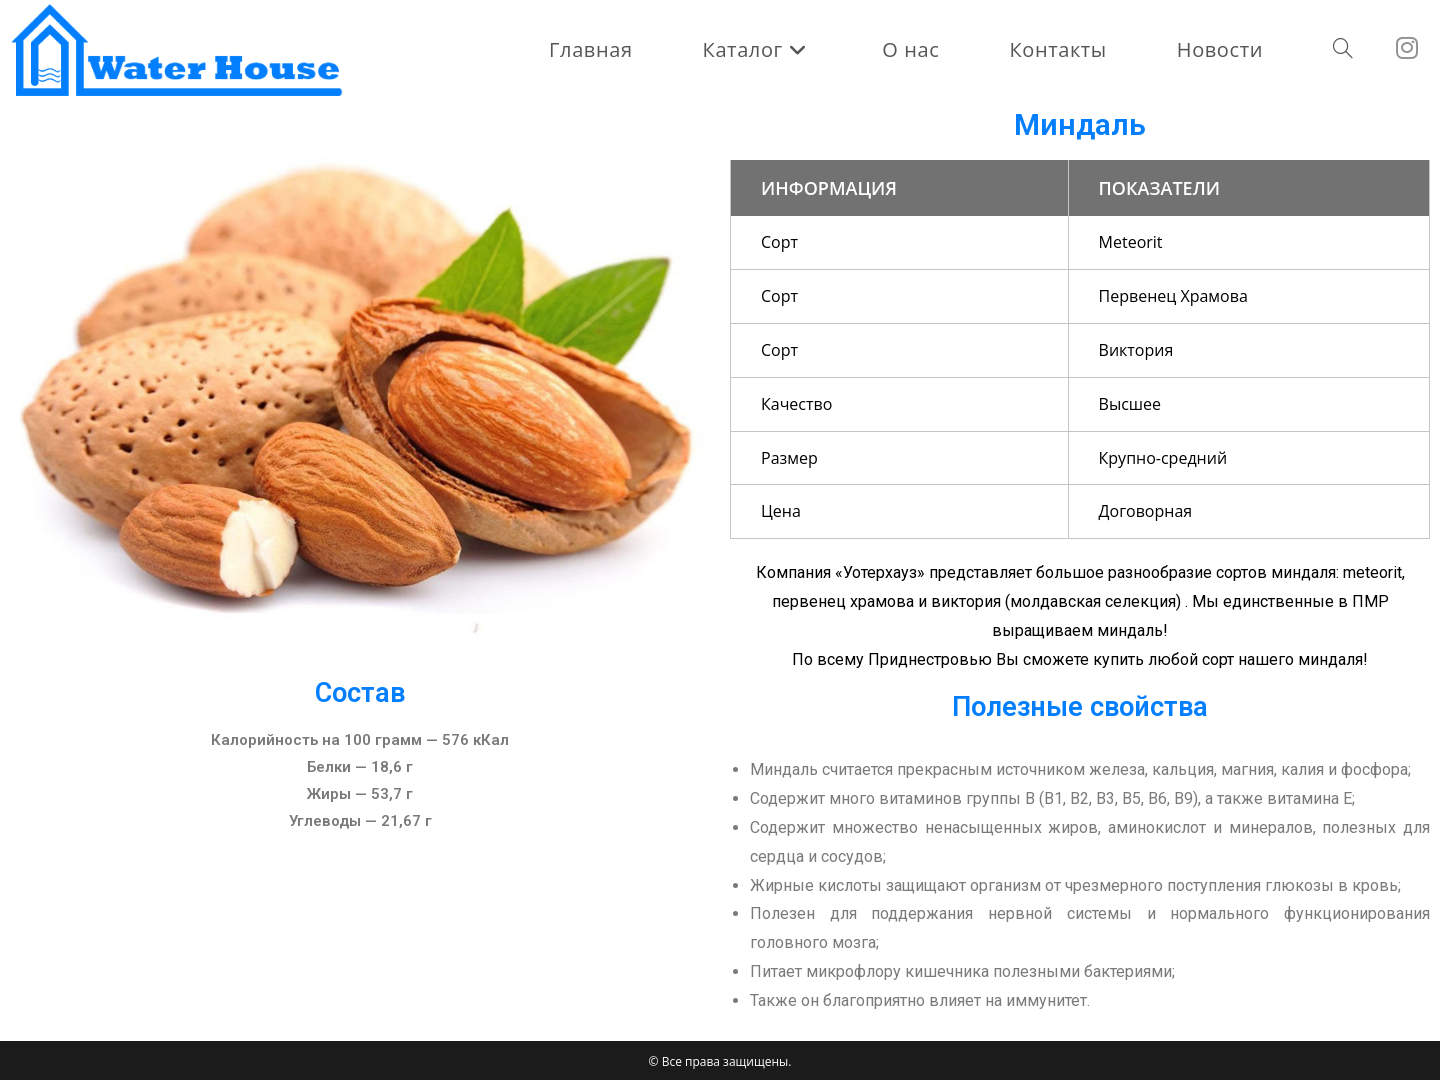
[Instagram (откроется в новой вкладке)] (1417, 48)
